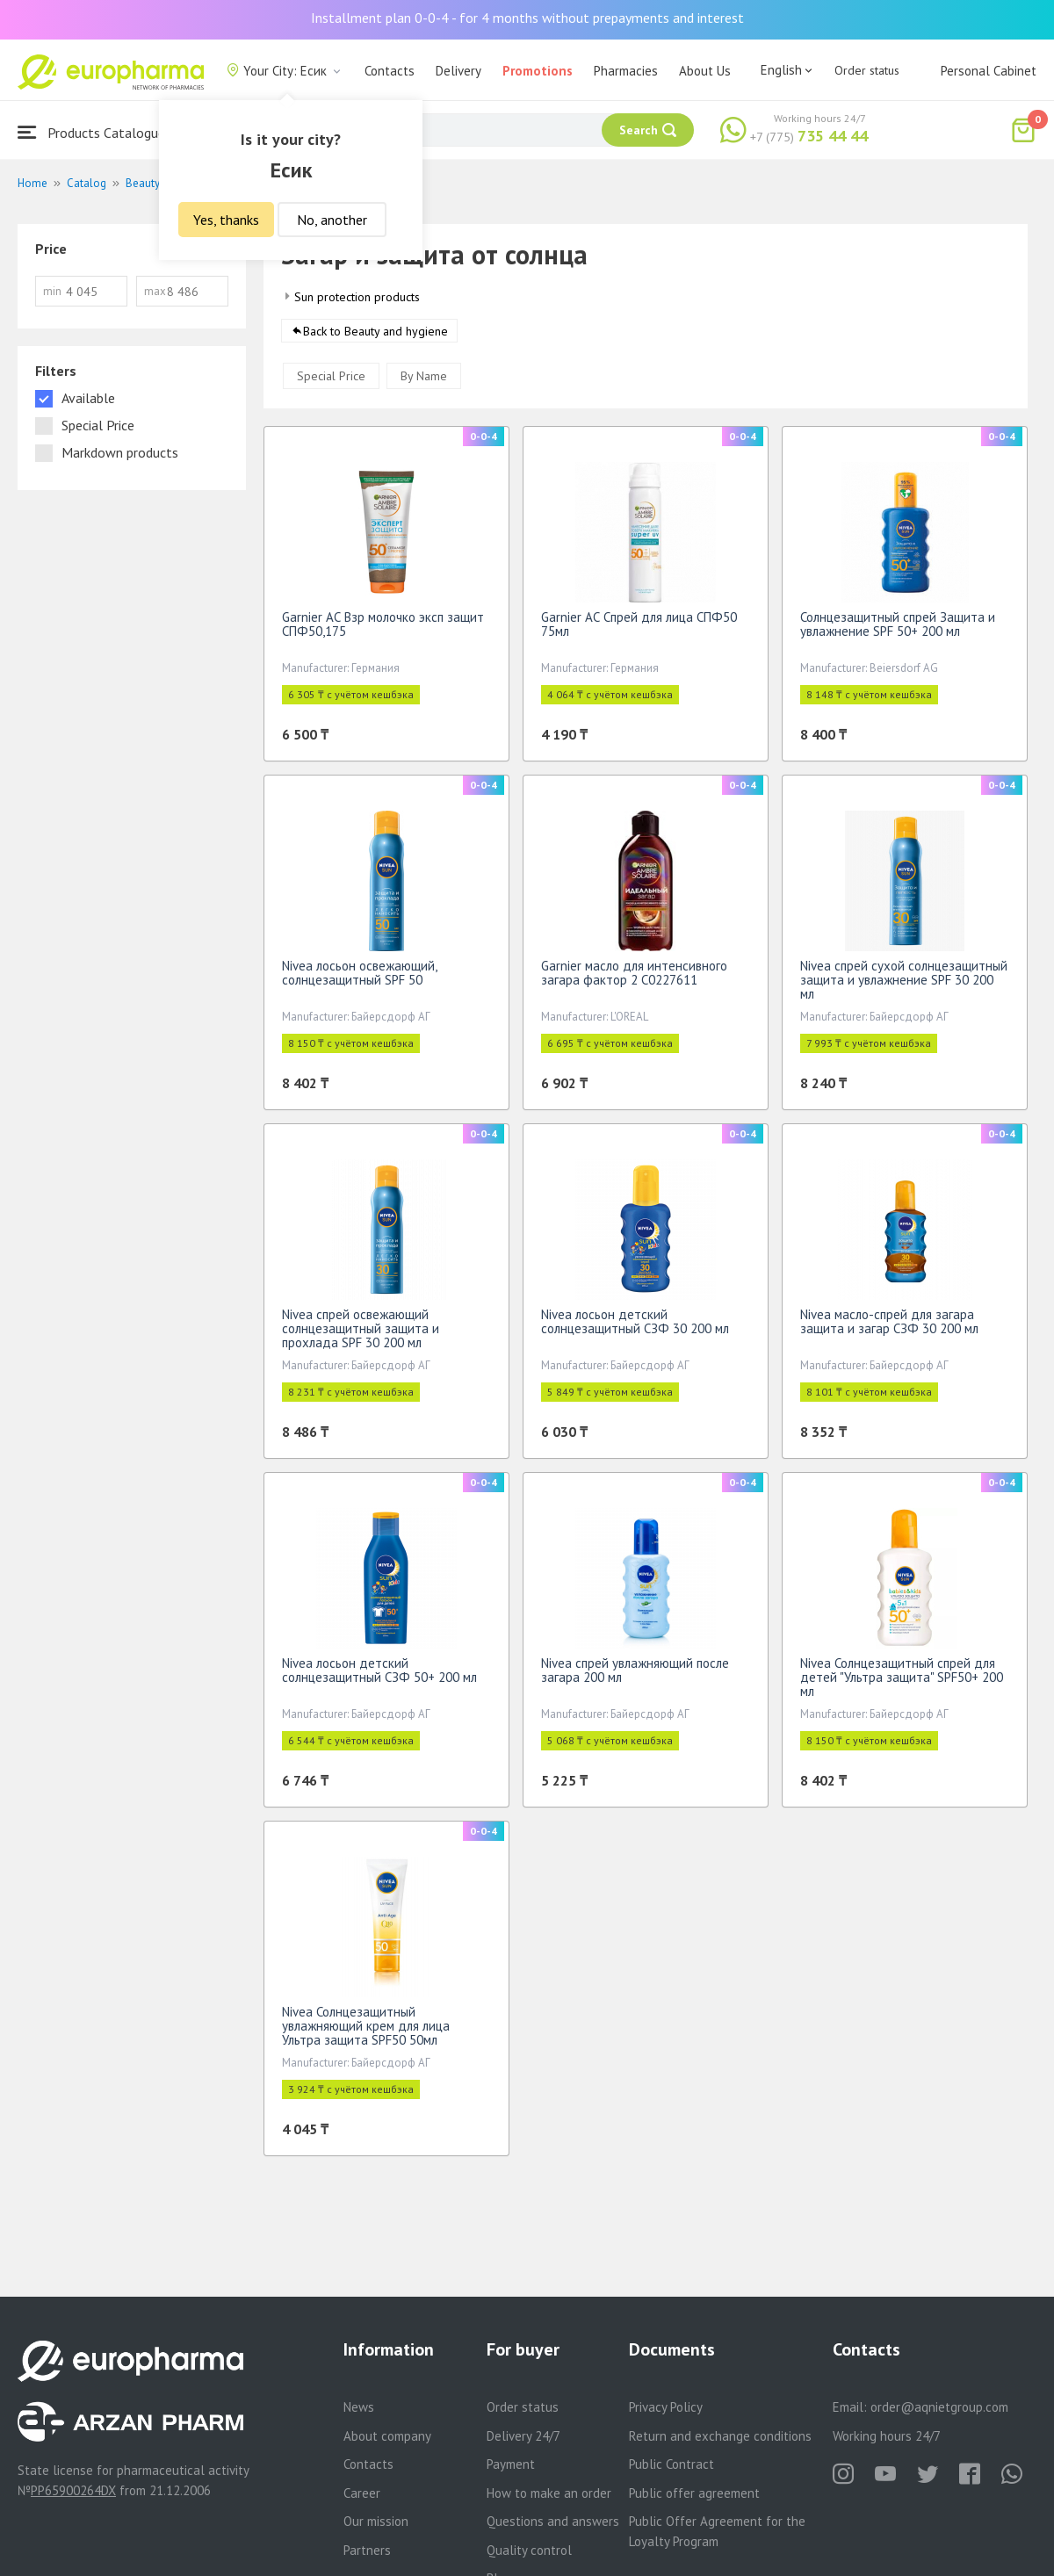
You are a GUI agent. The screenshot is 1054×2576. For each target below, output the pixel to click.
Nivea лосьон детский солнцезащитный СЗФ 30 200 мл (635, 1327)
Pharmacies (626, 70)
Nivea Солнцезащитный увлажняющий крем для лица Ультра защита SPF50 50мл (366, 2032)
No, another (332, 219)
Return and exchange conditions (720, 2436)
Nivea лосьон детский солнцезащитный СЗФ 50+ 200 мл (379, 1676)
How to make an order (549, 2493)
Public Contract (671, 2464)
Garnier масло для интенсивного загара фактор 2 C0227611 (634, 978)
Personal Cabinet (988, 70)
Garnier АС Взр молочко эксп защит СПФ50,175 (383, 630)
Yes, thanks (226, 219)
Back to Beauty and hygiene (375, 337)
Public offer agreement (694, 2493)
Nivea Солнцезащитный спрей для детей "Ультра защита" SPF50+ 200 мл (901, 1683)
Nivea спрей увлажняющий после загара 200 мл (635, 1676)
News (358, 2407)
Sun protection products (357, 297)
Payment (511, 2464)
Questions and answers (553, 2521)
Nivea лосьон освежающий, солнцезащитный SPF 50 (359, 978)
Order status (866, 70)
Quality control (529, 2550)
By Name (424, 382)
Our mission (375, 2521)
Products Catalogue (91, 132)
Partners (367, 2550)
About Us (705, 70)
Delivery (458, 70)
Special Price (331, 382)
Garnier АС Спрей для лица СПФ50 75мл (639, 630)
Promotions (537, 70)
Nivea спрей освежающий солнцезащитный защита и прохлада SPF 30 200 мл (360, 1334)
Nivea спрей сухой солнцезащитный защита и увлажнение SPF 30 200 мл (903, 985)
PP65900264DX (73, 2490)
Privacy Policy (666, 2407)
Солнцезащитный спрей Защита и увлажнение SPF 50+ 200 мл (897, 630)
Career (361, 2493)
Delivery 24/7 (523, 2436)
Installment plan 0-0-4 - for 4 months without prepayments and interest (527, 17)
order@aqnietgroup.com (939, 2407)
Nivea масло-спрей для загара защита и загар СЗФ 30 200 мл (889, 1327)
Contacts (390, 70)
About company (387, 2436)
